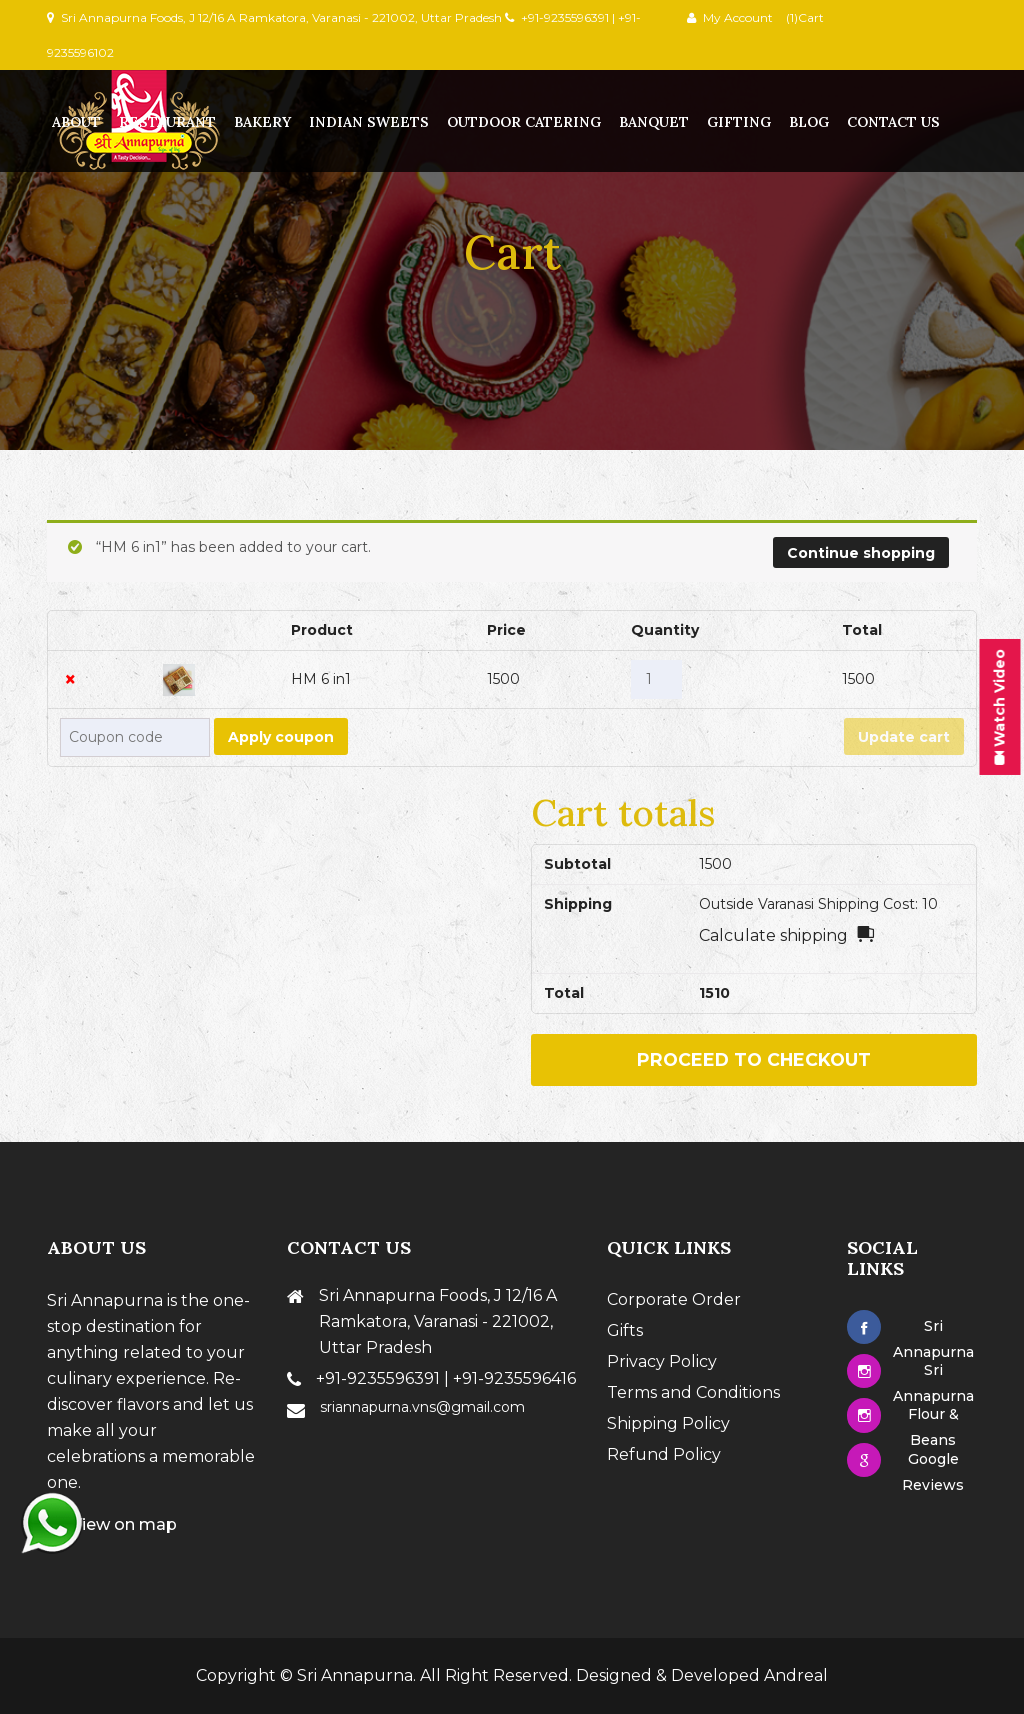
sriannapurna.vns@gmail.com (422, 1407)
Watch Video (999, 706)
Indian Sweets (369, 122)
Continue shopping (861, 553)
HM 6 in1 (321, 679)
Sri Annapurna (355, 1675)
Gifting (739, 122)
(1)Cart (803, 17)
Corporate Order (674, 1299)
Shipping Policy (668, 1423)
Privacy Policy (662, 1361)
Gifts (625, 1330)
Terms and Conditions (693, 1392)
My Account (738, 17)
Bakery (262, 122)
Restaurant (167, 122)
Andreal (796, 1675)
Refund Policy (664, 1454)
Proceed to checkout (754, 1059)
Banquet (654, 122)
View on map (112, 1524)
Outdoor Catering (524, 122)
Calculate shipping (773, 935)
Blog (809, 122)
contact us (893, 122)
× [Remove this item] (70, 679)
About (76, 122)
